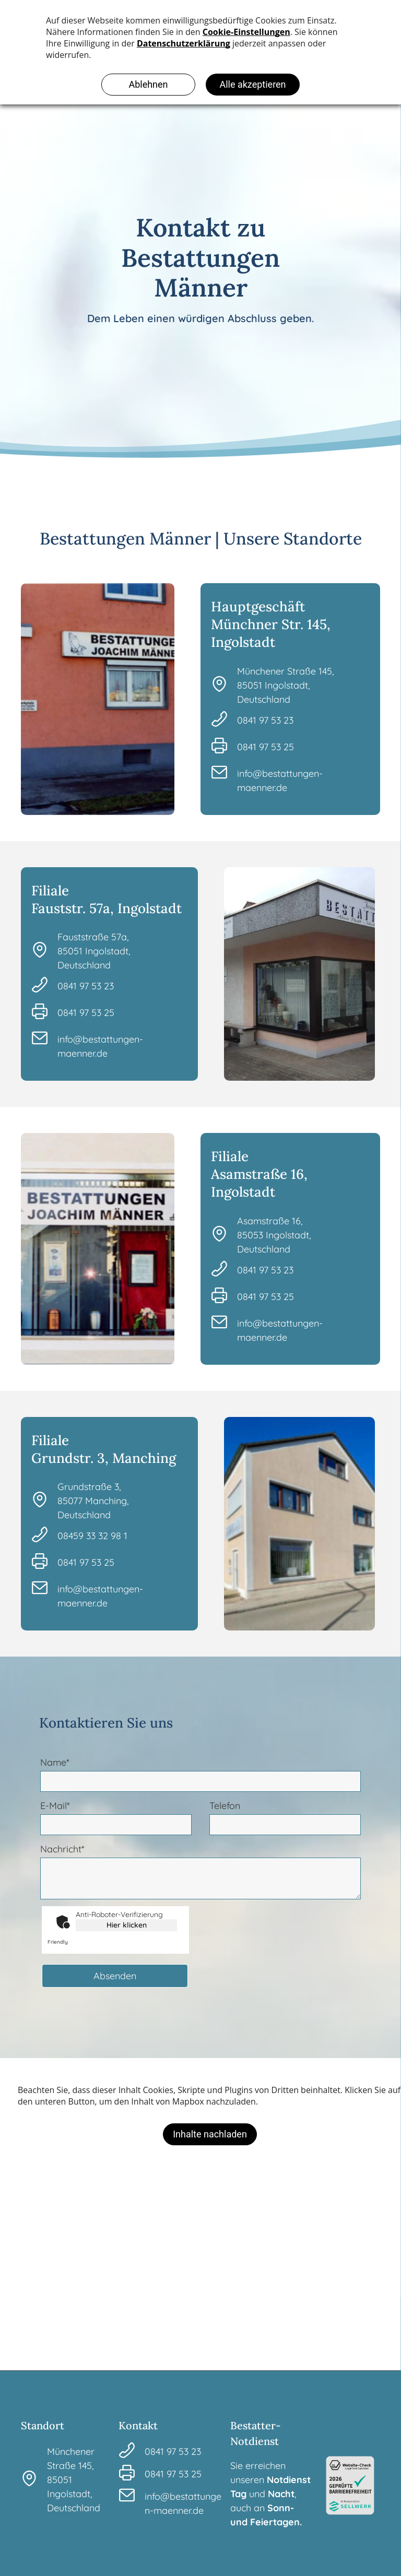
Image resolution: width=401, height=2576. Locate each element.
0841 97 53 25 (265, 747)
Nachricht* (62, 1849)
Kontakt (138, 2425)
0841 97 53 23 (265, 720)
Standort (42, 2425)
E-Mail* (55, 1806)
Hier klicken (127, 1925)
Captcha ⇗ (71, 1942)
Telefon (224, 1806)
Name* (54, 1762)
